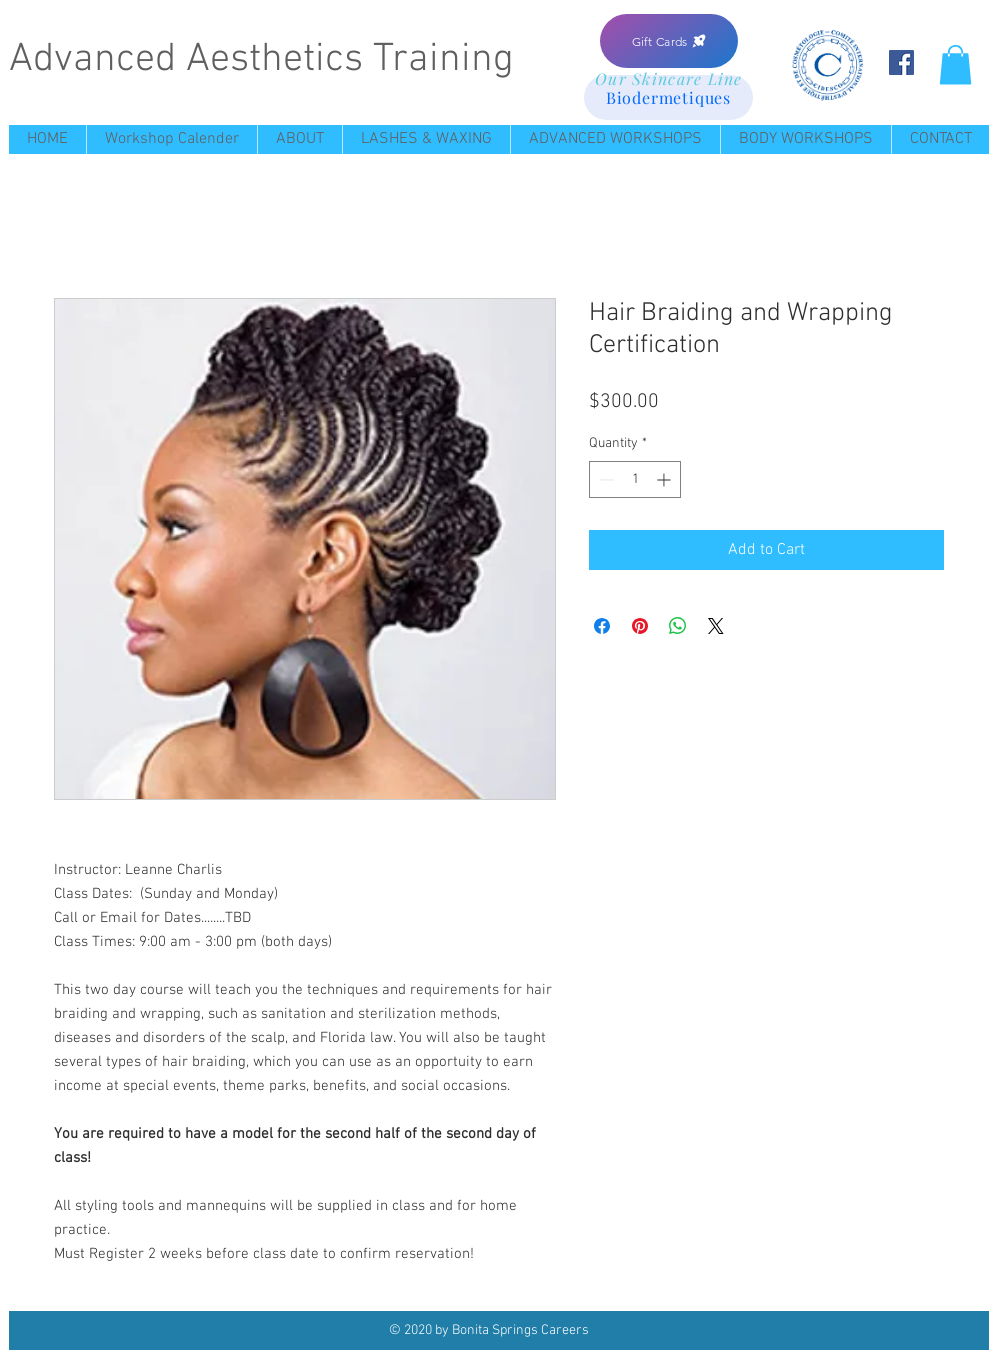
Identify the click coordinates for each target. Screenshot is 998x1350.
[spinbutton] (635, 479)
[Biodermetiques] (668, 97)
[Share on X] (716, 626)
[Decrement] (604, 479)
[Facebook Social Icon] (901, 62)
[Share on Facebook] (602, 626)
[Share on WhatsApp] (678, 626)
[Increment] (665, 479)
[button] (955, 64)
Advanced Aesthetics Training (261, 60)
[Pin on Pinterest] (640, 626)
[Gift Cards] (669, 41)
